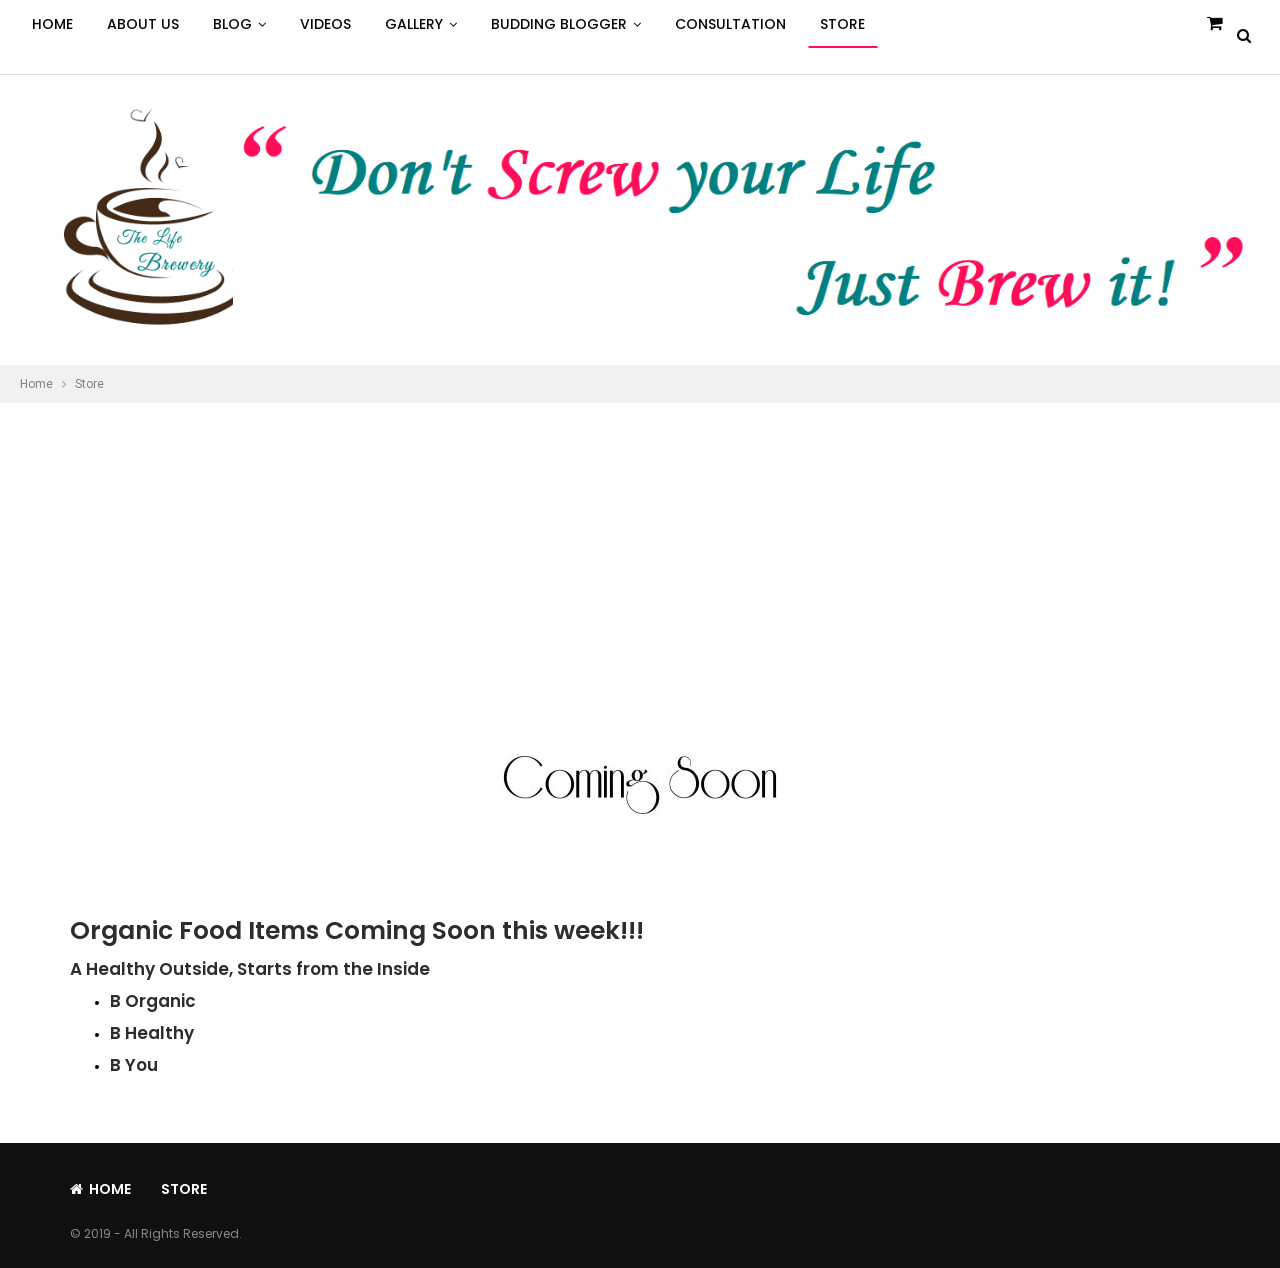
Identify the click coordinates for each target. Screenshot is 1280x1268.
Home (52, 24)
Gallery (414, 24)
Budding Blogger (559, 24)
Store (842, 24)
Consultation (730, 24)
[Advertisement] (640, 553)
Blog (232, 24)
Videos (325, 24)
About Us (143, 24)
